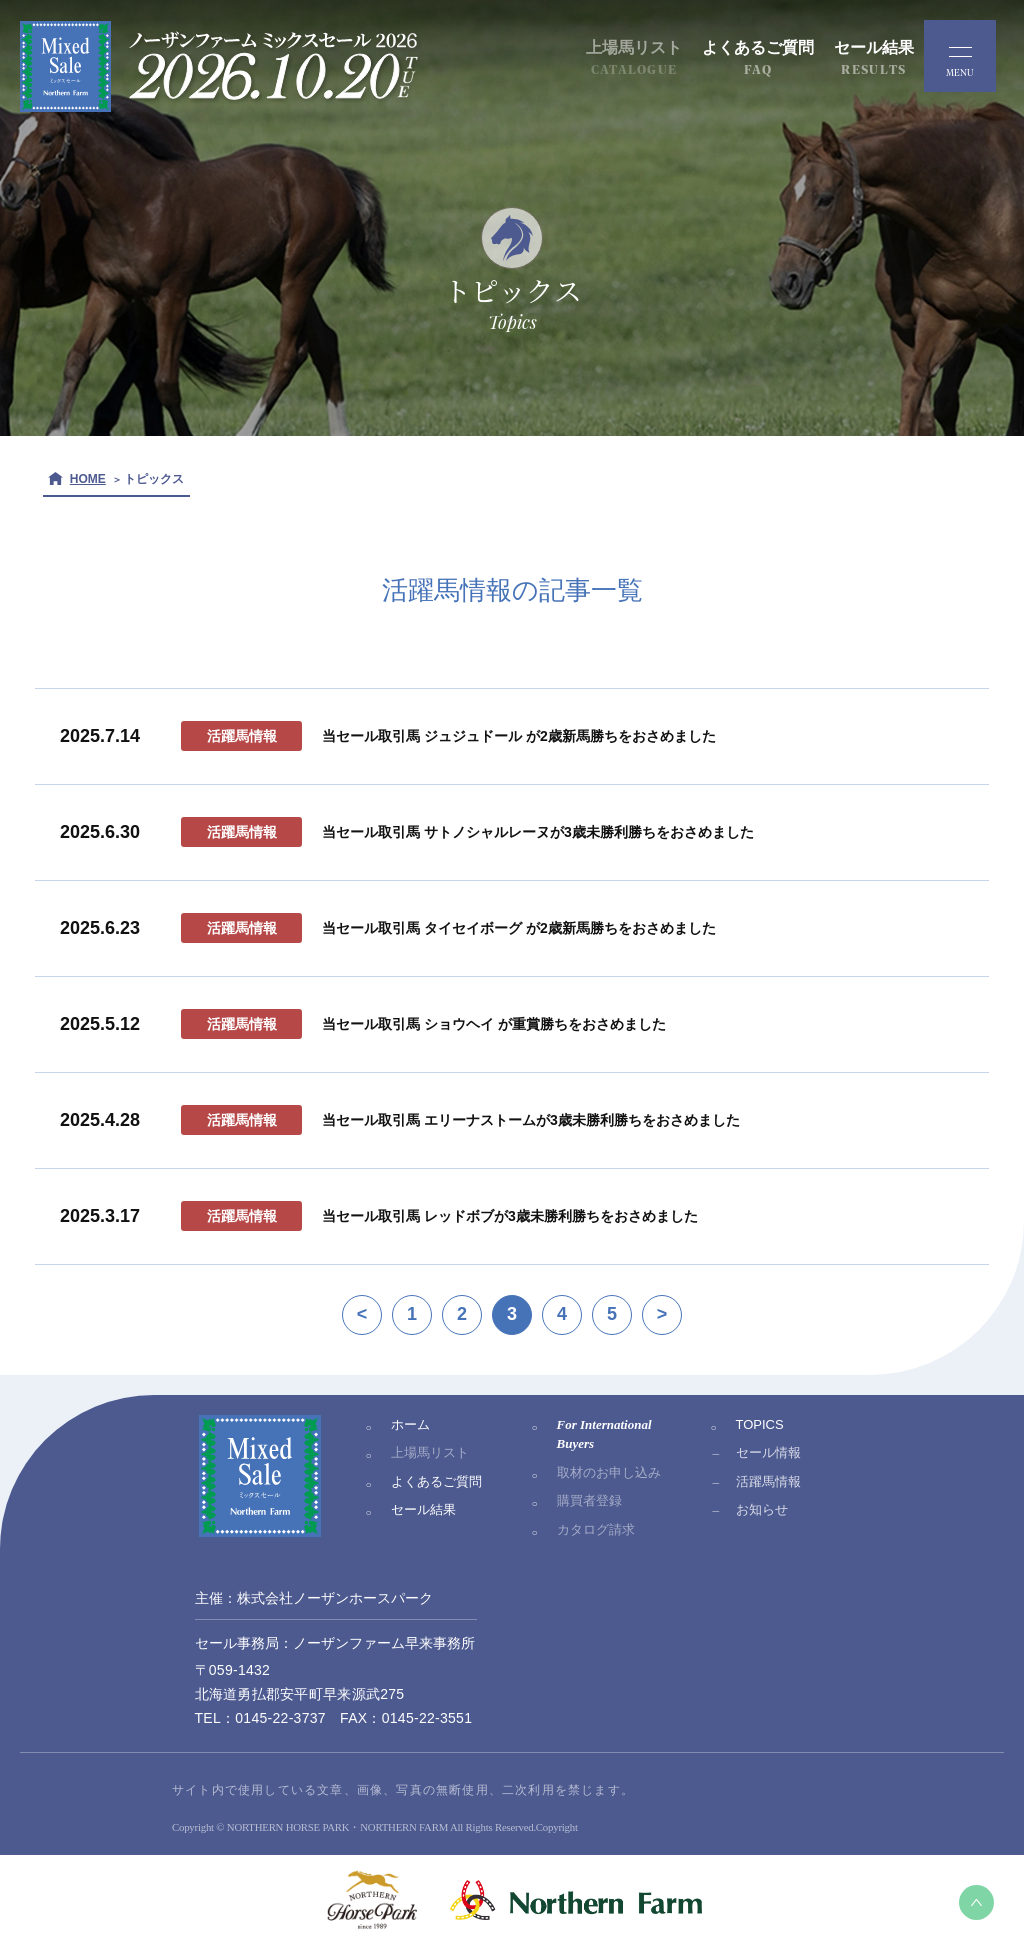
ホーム (410, 1424)
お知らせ (762, 1509)
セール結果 (423, 1509)
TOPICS (760, 1424)
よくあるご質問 (436, 1481)
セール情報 (768, 1452)
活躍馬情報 (768, 1481)
